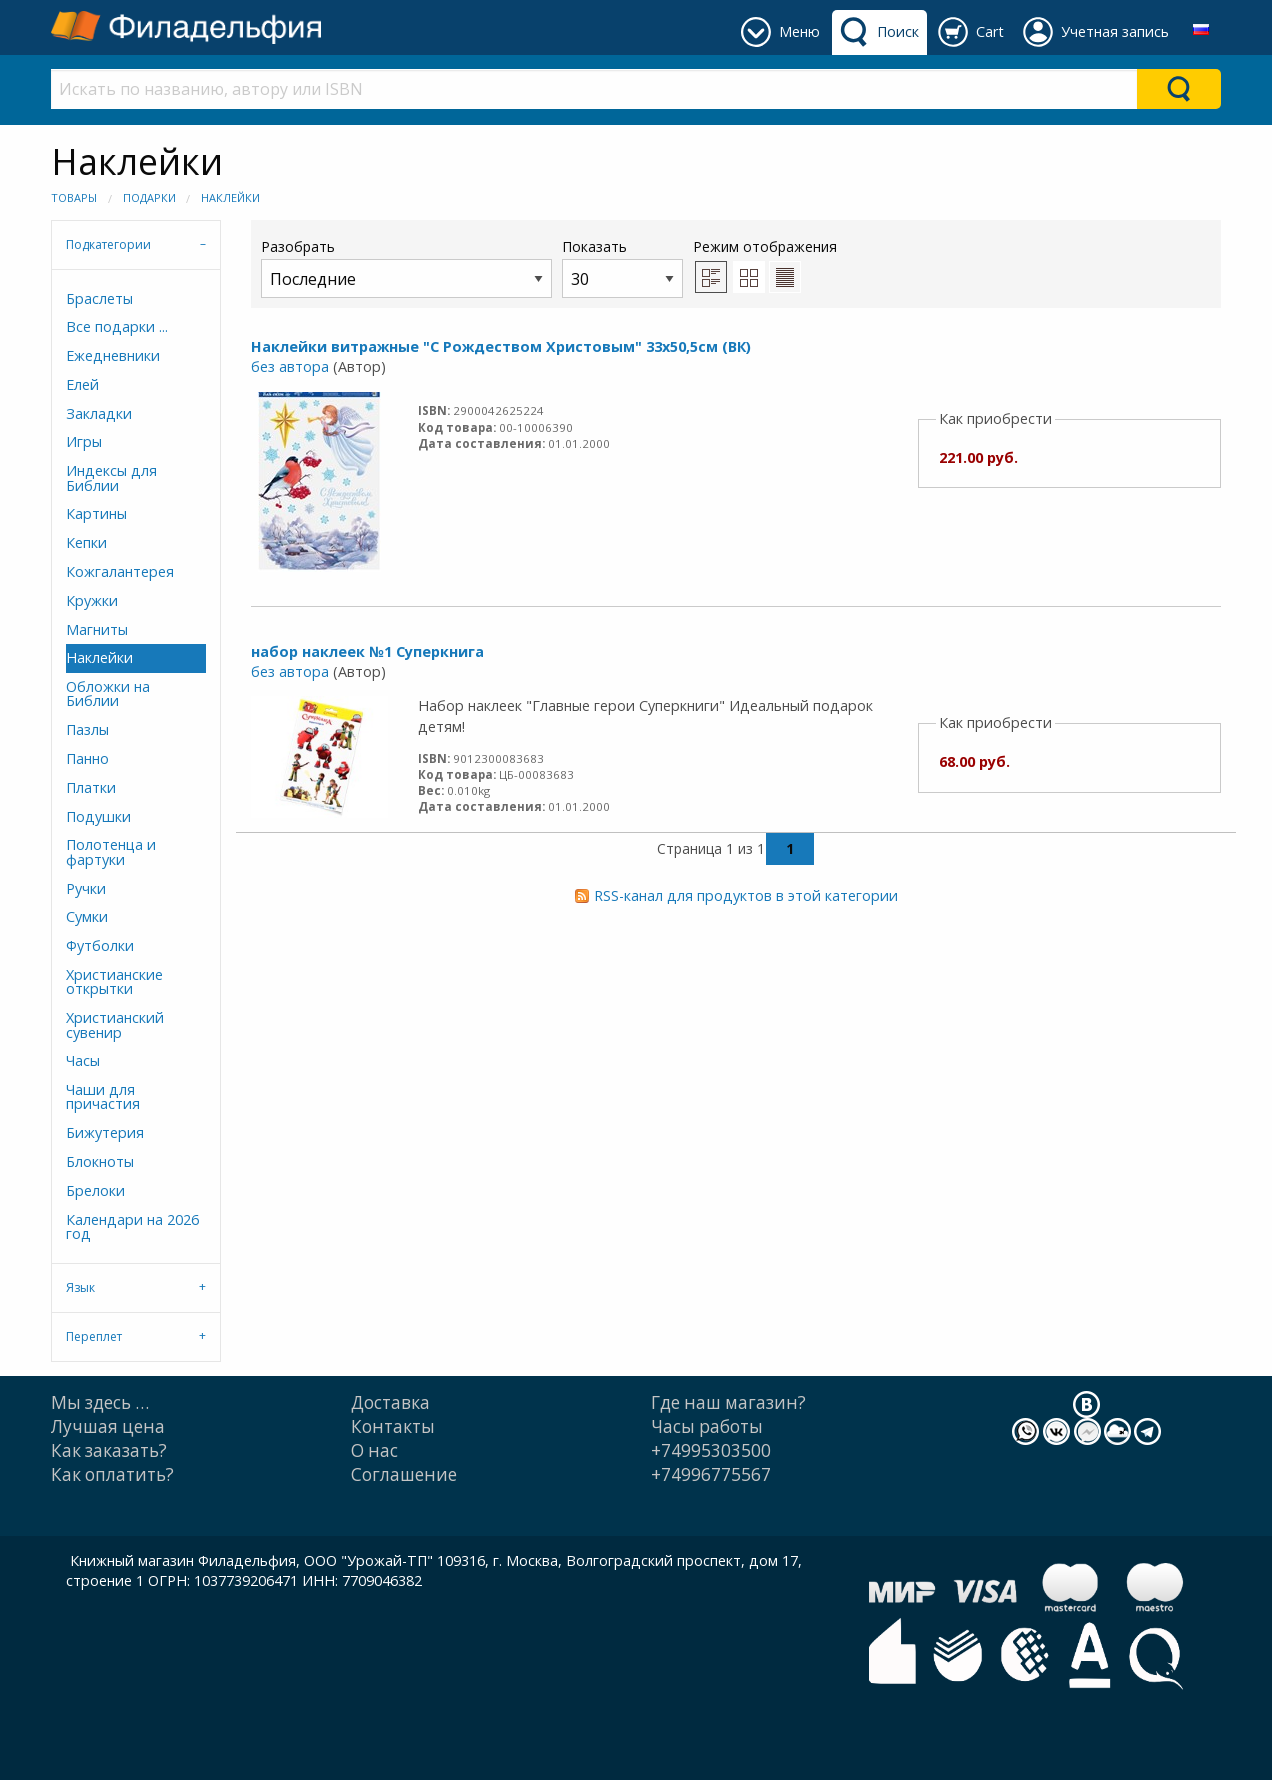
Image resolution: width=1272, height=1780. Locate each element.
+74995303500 (711, 1450)
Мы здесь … (100, 1402)
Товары (74, 197)
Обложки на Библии (108, 693)
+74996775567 (711, 1474)
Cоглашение (404, 1474)
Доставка (390, 1402)
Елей (82, 384)
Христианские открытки (114, 981)
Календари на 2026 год (132, 1226)
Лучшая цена (108, 1426)
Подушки (98, 816)
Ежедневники (113, 355)
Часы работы (707, 1426)
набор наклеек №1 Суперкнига (367, 651)
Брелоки (95, 1190)
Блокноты (100, 1161)
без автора (290, 366)
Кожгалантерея (120, 571)
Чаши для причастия (103, 1096)
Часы (83, 1060)
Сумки (87, 916)
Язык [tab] (80, 1287)
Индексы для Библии (111, 477)
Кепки (86, 542)
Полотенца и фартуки (111, 851)
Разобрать (406, 267)
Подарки (149, 197)
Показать (622, 267)
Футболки (100, 945)
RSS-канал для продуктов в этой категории (746, 895)
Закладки (99, 413)
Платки (91, 787)
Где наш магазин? (728, 1402)
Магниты (97, 629)
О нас (374, 1450)
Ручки (86, 888)
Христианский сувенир (115, 1024)
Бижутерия (105, 1132)
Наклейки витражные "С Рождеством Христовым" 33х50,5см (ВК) (501, 346)
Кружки (92, 600)
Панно (87, 758)
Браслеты (99, 298)
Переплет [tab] (94, 1336)
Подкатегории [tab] (108, 244)
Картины (96, 513)
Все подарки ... (117, 326)
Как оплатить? (112, 1474)
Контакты (393, 1426)
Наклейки (230, 197)
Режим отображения (765, 246)
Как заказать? (109, 1450)
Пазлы (87, 729)
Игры (84, 441)
